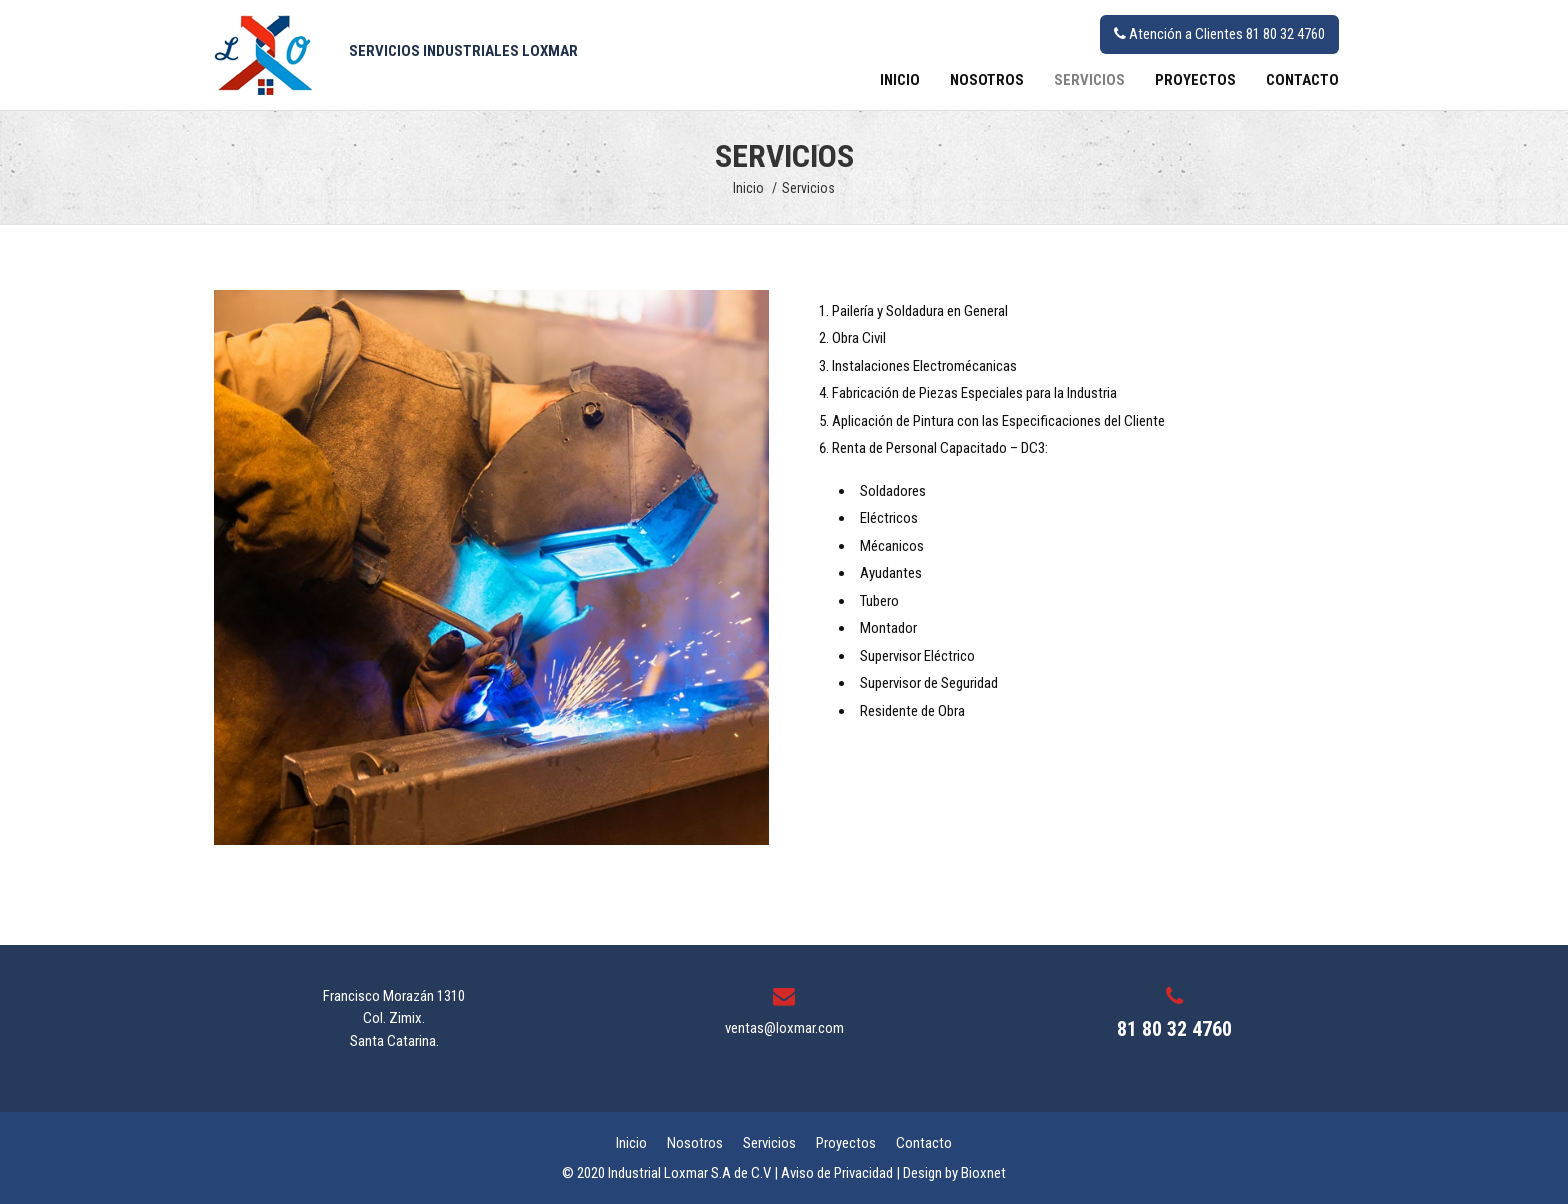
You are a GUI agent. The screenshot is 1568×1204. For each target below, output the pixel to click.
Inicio (900, 80)
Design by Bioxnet (954, 1173)
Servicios (1089, 80)
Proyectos (1195, 80)
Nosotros (987, 80)
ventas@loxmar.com (784, 1028)
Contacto (1302, 80)
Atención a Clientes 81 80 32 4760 (1219, 34)
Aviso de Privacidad (837, 1173)
